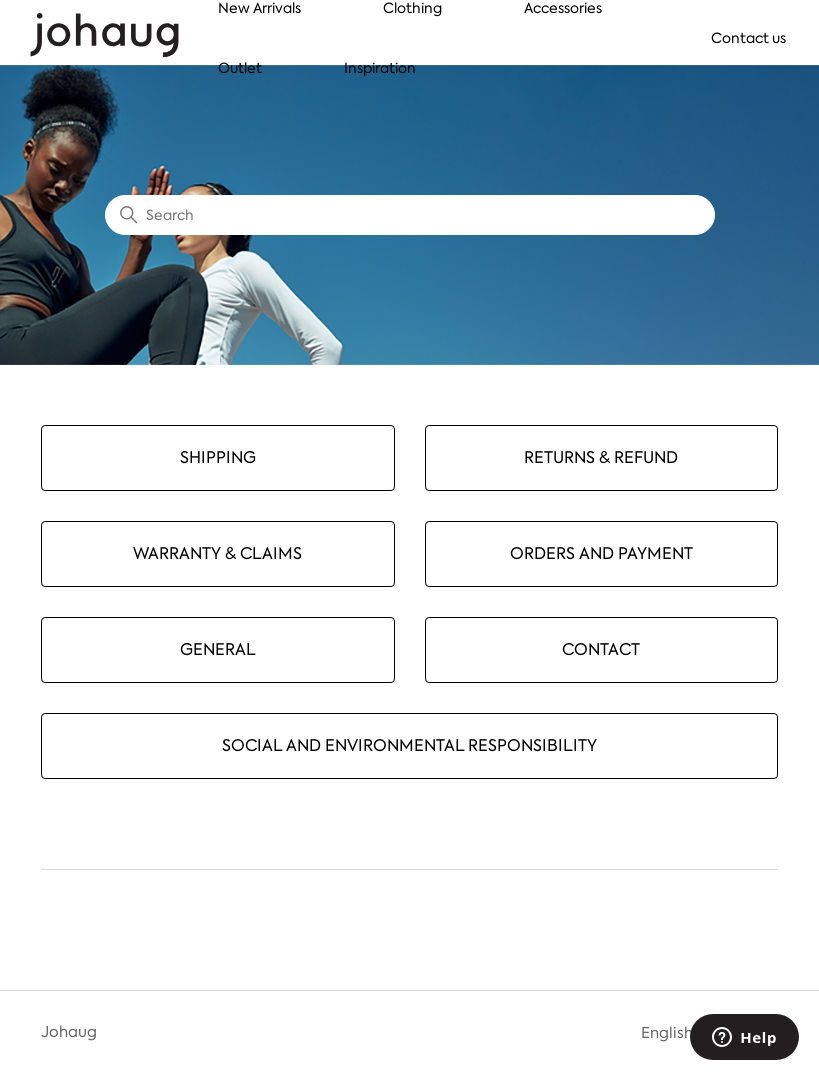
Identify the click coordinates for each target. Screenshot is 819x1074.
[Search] (410, 215)
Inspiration (380, 68)
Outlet (240, 68)
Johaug (69, 1032)
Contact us (748, 38)
